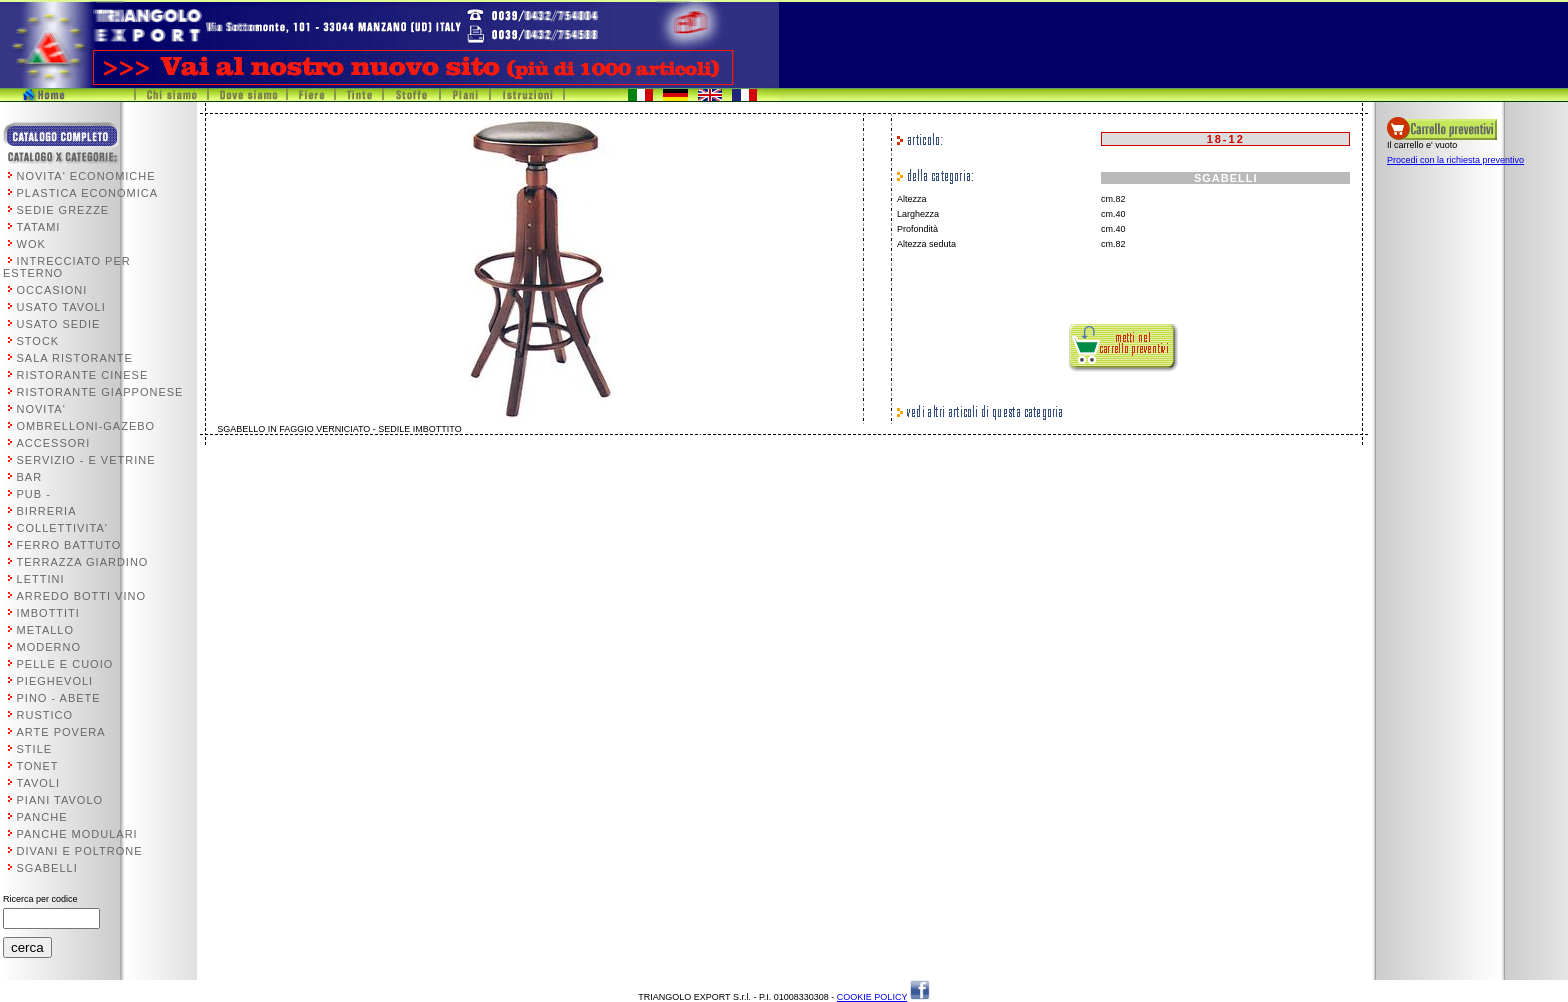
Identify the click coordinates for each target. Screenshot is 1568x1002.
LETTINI (41, 579)
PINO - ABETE (59, 698)
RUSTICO (45, 715)
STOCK (38, 341)
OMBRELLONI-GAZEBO (86, 426)
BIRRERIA (47, 511)
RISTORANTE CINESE (83, 375)
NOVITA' (41, 409)
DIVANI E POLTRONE (80, 851)
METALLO (46, 630)
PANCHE (42, 817)
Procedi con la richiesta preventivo (1455, 160)
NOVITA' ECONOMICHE (86, 176)
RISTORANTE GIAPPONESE (100, 392)
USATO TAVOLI (61, 307)
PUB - (34, 494)
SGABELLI (47, 868)
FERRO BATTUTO (69, 545)
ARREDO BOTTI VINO (81, 596)
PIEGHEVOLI (55, 681)
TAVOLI (39, 783)
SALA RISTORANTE (75, 358)
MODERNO (49, 647)
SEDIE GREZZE (63, 210)
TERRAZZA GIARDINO (83, 562)
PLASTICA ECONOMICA (87, 193)
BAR (30, 477)
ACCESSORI (54, 443)
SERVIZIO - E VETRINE (86, 460)
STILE (35, 749)
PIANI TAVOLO (60, 800)
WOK (31, 244)
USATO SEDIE (59, 324)
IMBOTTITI (48, 613)
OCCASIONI (52, 290)
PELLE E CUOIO (65, 664)
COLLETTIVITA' (62, 528)
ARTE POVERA (61, 732)
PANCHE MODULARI (77, 834)
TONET (38, 766)
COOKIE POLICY (872, 997)
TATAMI (39, 227)
